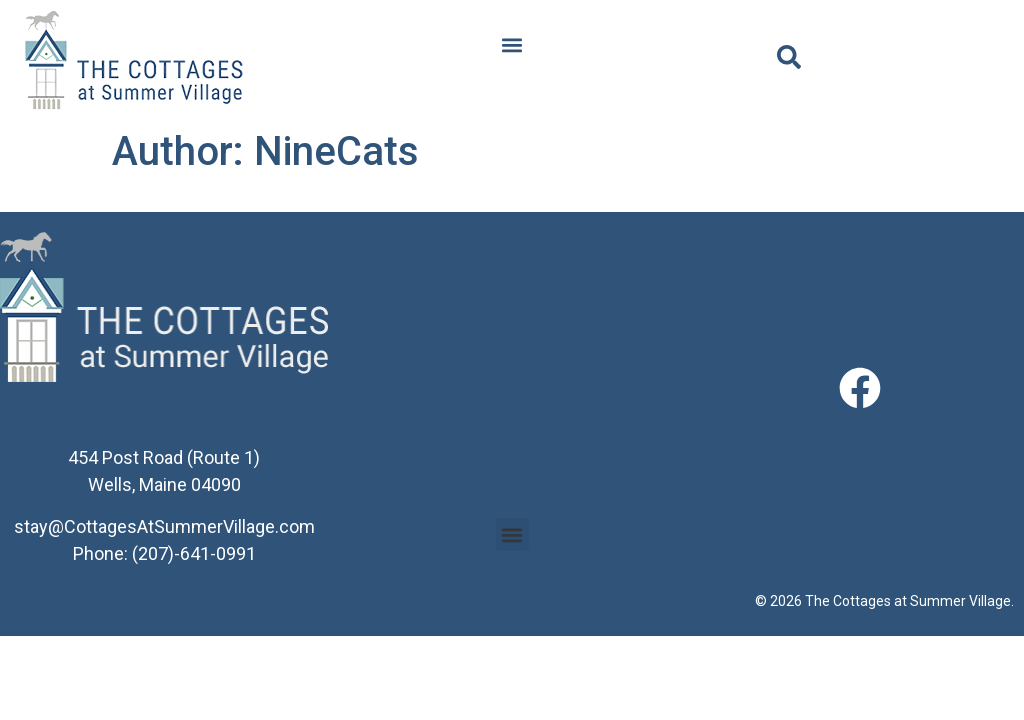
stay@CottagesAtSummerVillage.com (164, 526)
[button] (511, 45)
